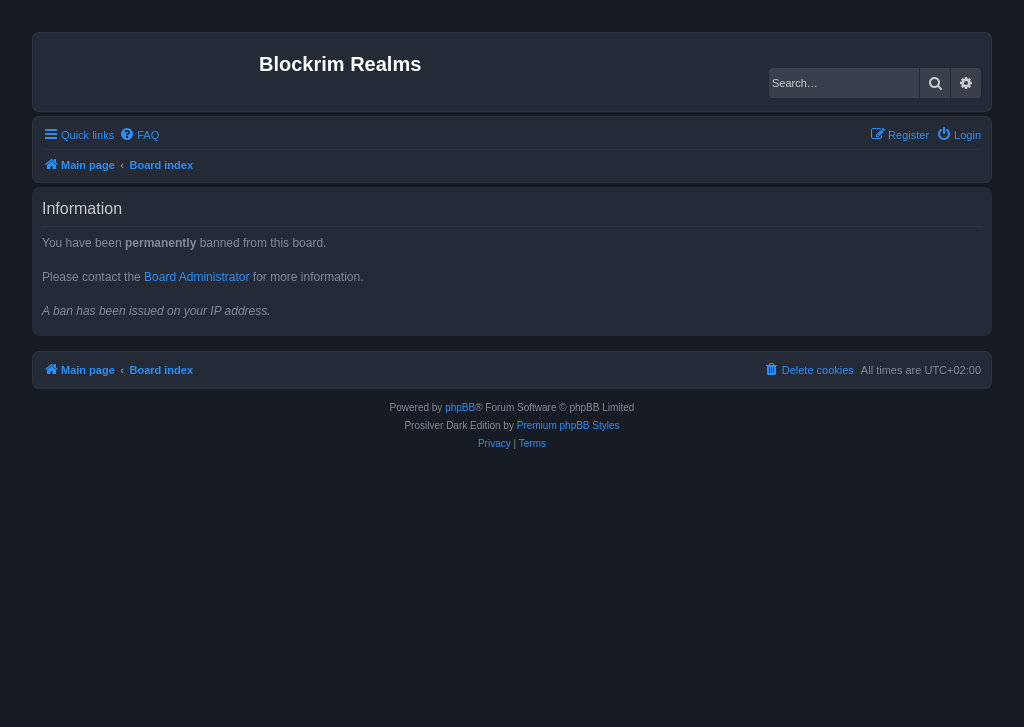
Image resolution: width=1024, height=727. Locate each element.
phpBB (460, 407)
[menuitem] (139, 135)
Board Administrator (196, 277)
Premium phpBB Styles (568, 425)
